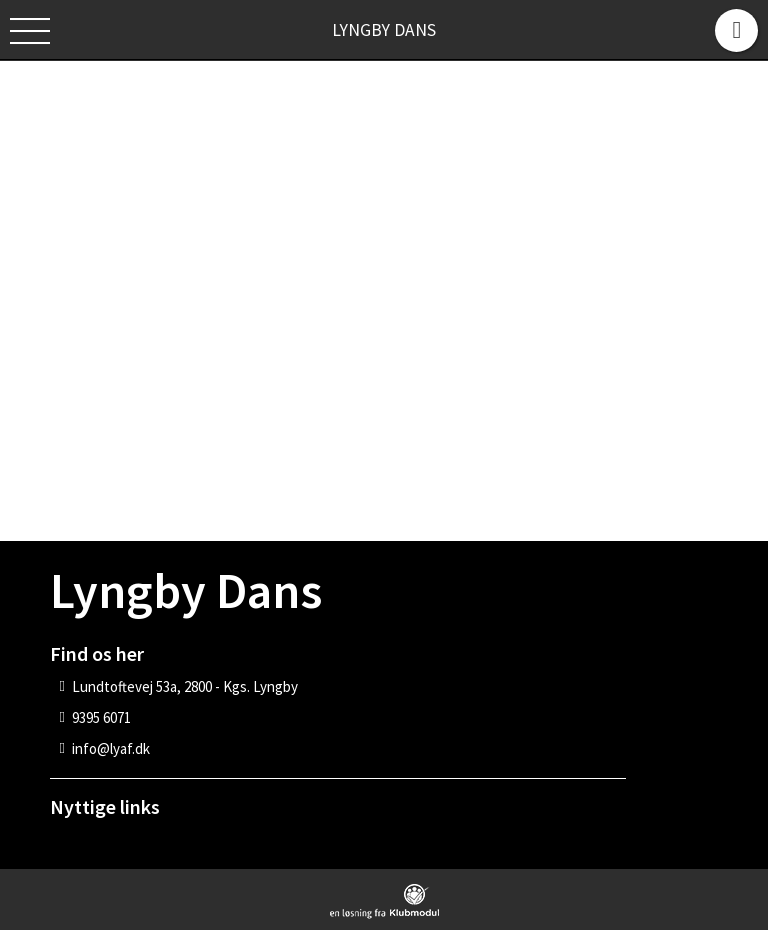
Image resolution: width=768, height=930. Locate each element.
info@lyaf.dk (111, 748)
